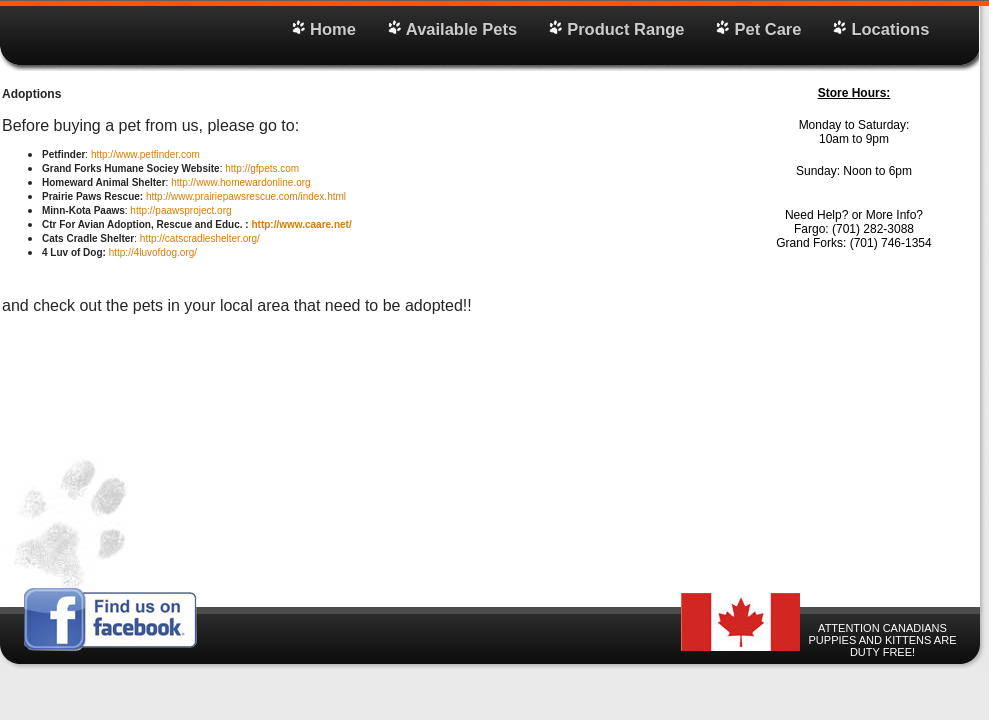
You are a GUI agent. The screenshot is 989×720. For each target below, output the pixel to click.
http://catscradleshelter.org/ (200, 238)
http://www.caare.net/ (301, 224)
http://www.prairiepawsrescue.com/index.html (246, 196)
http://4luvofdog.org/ (153, 252)
